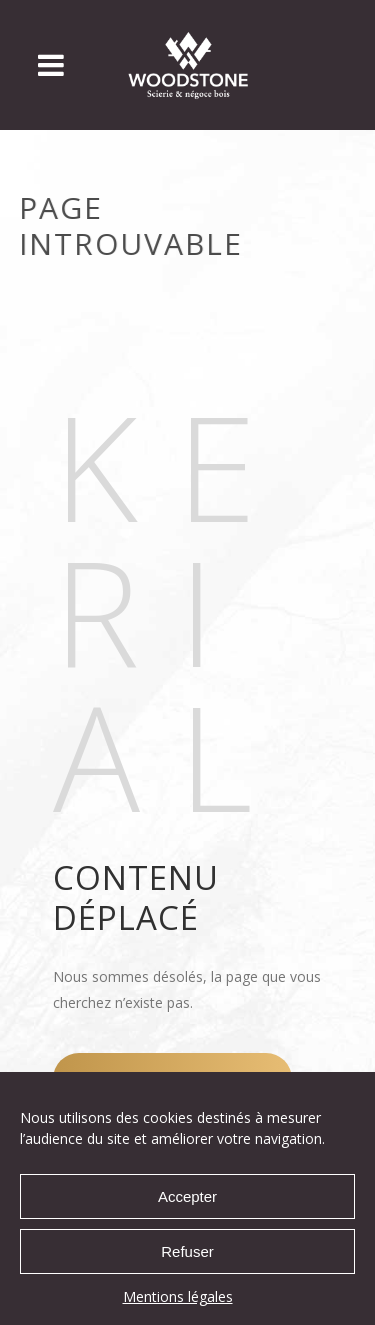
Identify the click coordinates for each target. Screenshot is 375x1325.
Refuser (187, 1251)
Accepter (187, 1196)
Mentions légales (178, 1296)
